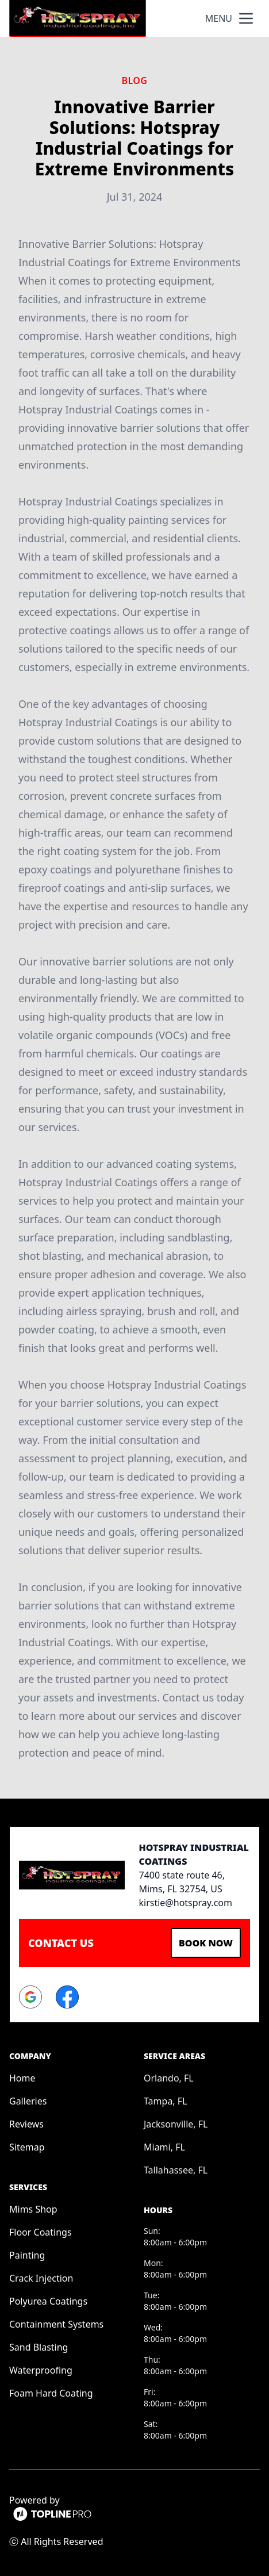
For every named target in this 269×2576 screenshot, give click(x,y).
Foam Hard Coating (51, 2393)
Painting (27, 2255)
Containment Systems (56, 2324)
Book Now (206, 1943)
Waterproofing (40, 2370)
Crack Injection (41, 2278)
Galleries (28, 2101)
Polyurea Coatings (48, 2301)
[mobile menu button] (246, 18)
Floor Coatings (40, 2232)
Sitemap (27, 2147)
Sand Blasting (38, 2347)
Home (22, 2078)
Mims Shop (33, 2209)
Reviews (26, 2124)
